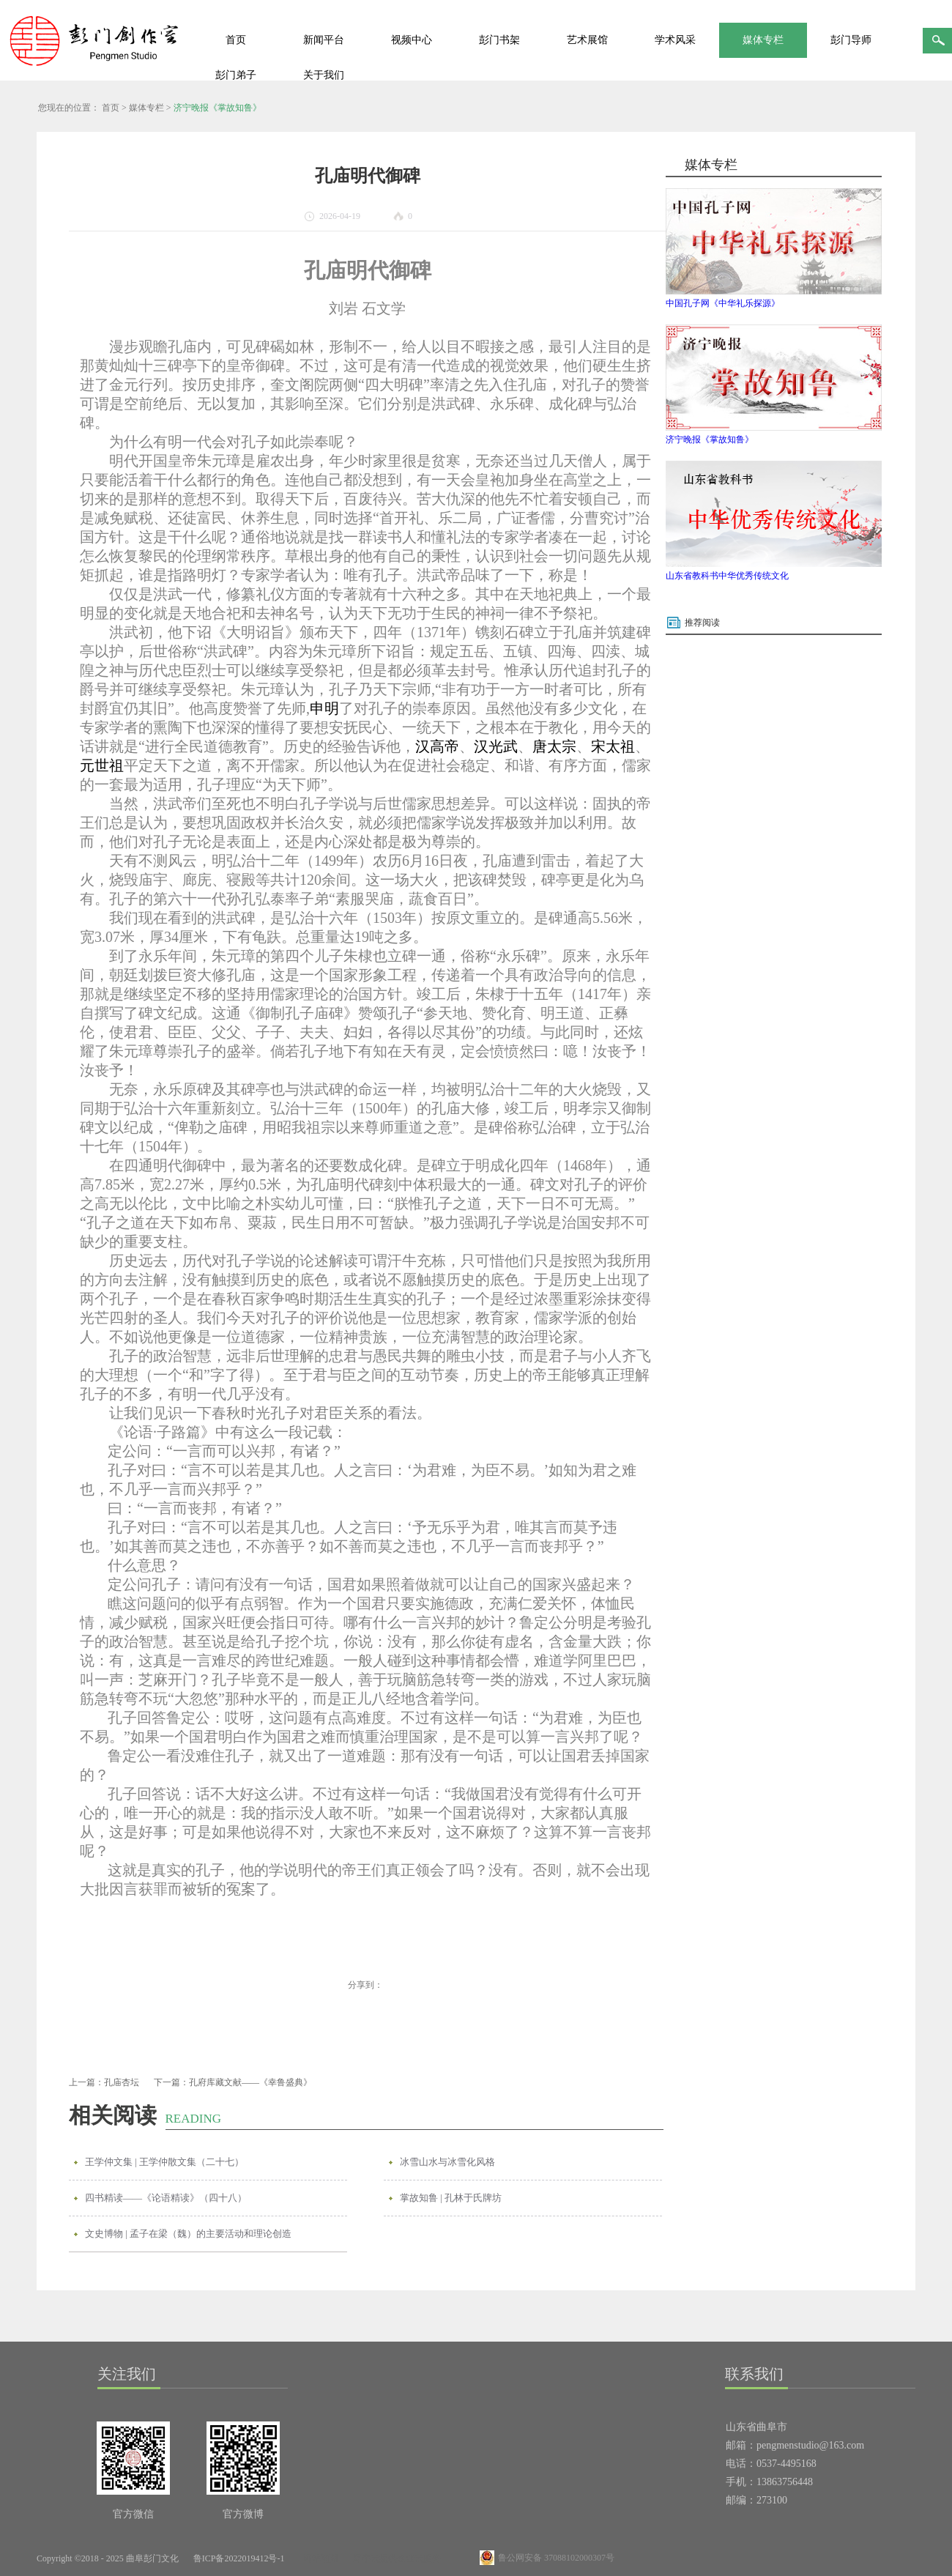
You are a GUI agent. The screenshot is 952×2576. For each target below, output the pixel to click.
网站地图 (318, 2558)
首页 (236, 39)
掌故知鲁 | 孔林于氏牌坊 (451, 2197)
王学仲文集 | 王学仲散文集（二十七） (164, 2161)
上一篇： (104, 2082)
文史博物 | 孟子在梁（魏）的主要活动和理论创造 (188, 2233)
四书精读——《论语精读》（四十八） (166, 2197)
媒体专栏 (146, 108)
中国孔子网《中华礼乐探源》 (723, 303)
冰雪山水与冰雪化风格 (447, 2161)
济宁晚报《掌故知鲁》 (217, 108)
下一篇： (233, 2082)
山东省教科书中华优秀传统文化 (727, 576)
